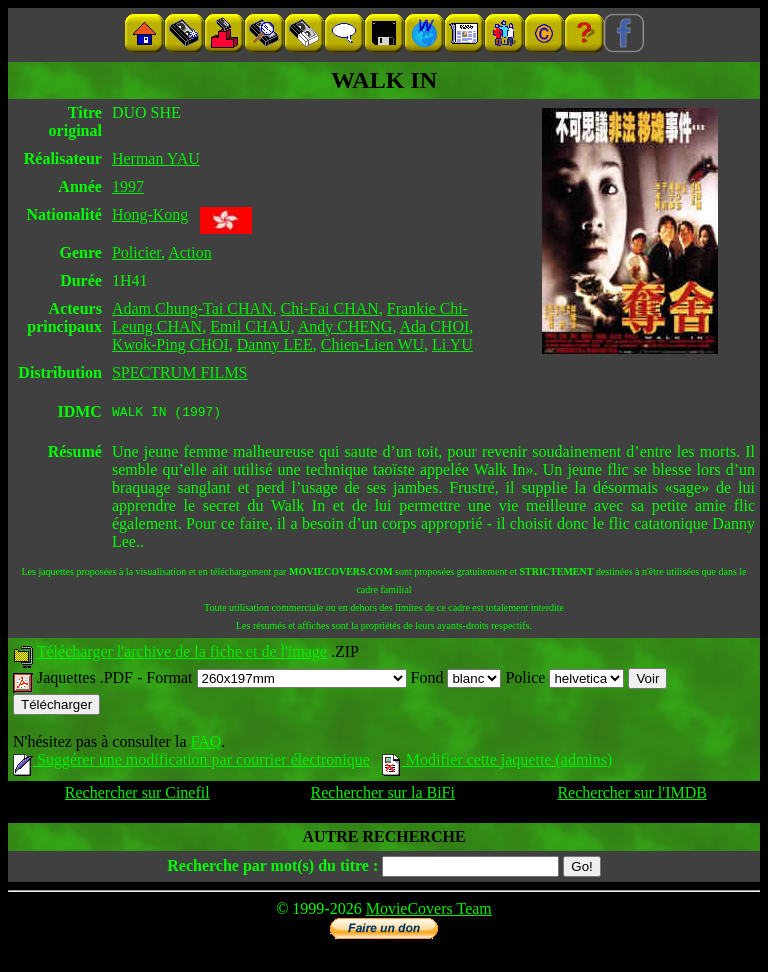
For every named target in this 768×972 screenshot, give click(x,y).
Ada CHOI (435, 326)
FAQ (205, 744)
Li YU (452, 344)
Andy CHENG (345, 326)
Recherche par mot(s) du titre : (272, 868)
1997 (128, 186)
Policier (136, 252)
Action (190, 252)
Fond (456, 680)
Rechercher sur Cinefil (137, 795)
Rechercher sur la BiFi (383, 795)
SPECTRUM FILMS (180, 372)
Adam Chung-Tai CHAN (192, 308)
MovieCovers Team (429, 911)
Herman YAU (156, 158)
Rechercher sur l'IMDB (632, 795)
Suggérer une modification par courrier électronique (191, 762)
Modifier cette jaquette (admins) (497, 762)
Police (564, 680)
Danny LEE (275, 344)
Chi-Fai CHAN (330, 308)
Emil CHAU (250, 326)
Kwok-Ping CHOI (170, 344)
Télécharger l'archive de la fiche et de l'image (182, 654)
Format (276, 680)
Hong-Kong (150, 214)
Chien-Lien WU (372, 344)
